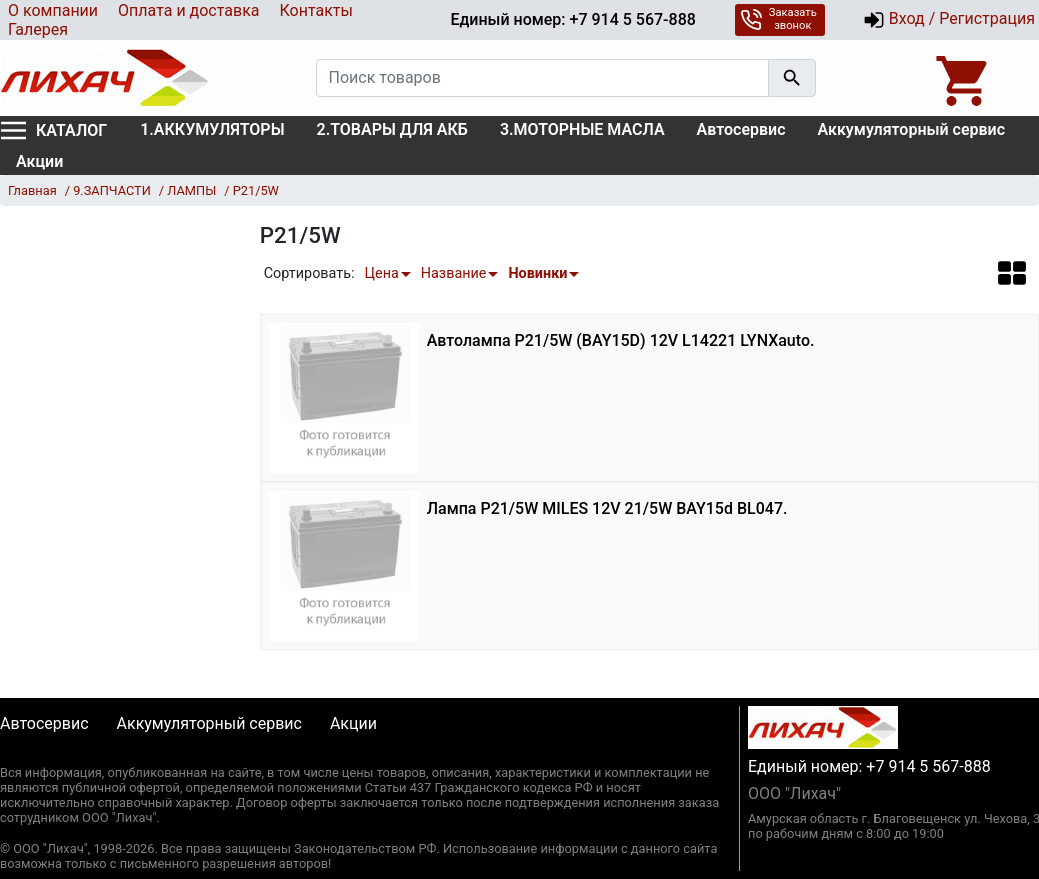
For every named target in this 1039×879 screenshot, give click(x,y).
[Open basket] (964, 78)
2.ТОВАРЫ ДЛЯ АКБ (392, 129)
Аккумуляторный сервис (912, 129)
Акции (39, 161)
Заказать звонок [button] (778, 19)
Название (454, 273)
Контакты (315, 10)
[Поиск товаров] (542, 78)
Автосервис (741, 129)
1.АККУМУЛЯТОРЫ (212, 129)
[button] (1012, 272)
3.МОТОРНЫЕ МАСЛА (582, 129)
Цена (381, 273)
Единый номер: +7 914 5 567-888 (572, 19)
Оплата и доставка (188, 10)
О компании (53, 10)
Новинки (537, 273)
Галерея (38, 29)
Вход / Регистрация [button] (949, 20)
